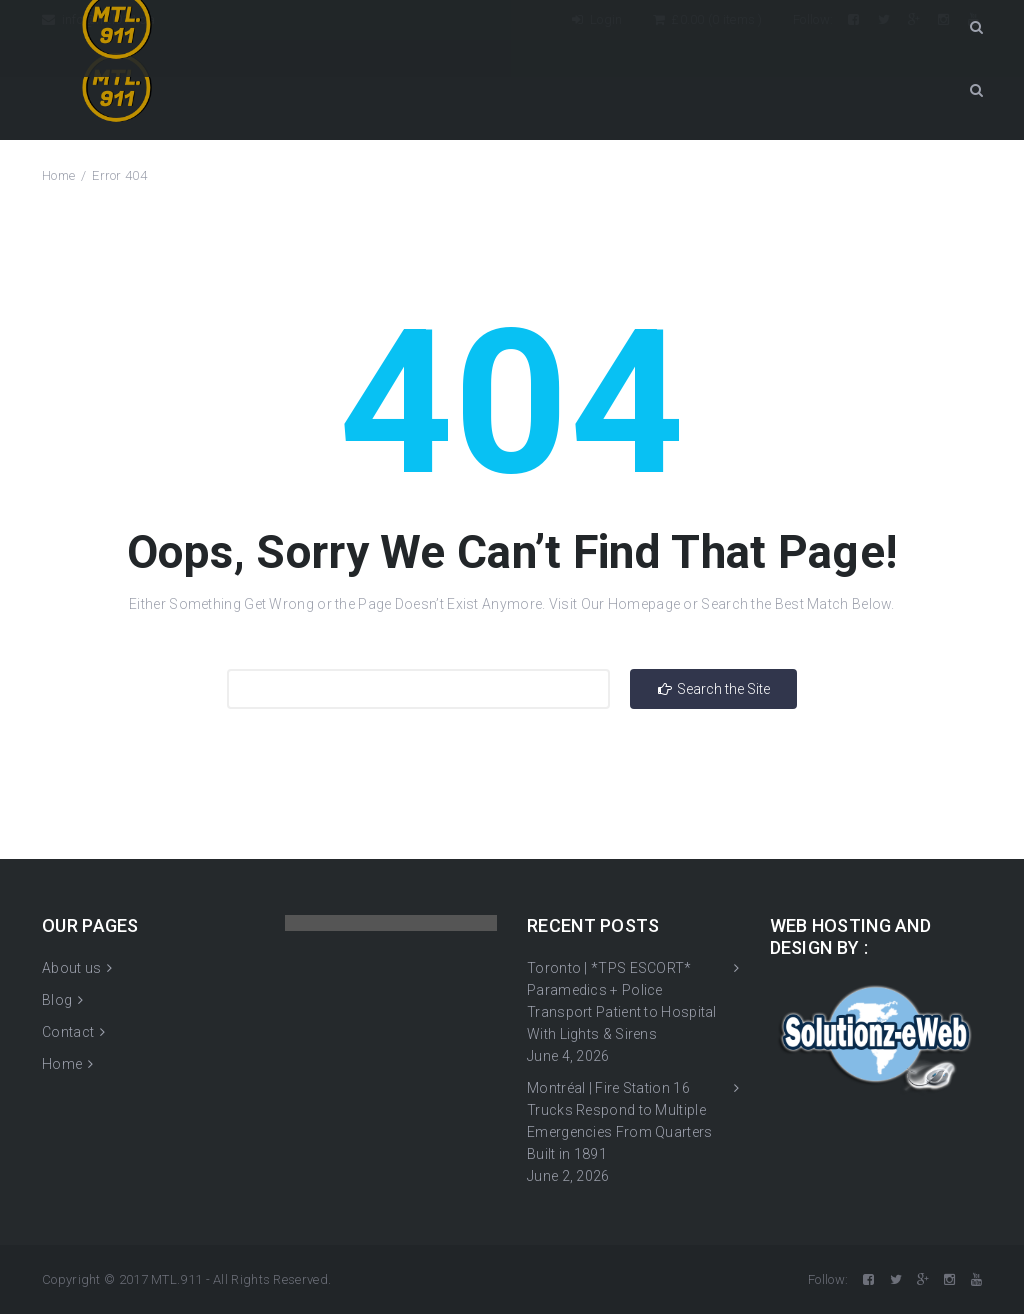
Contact (68, 1032)
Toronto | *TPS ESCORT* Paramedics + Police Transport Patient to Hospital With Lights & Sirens (622, 1001)
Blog (57, 1000)
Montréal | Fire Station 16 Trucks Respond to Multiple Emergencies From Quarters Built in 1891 (620, 1121)
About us (71, 968)
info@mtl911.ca (98, 19)
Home (58, 175)
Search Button (976, 90)
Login (597, 19)
